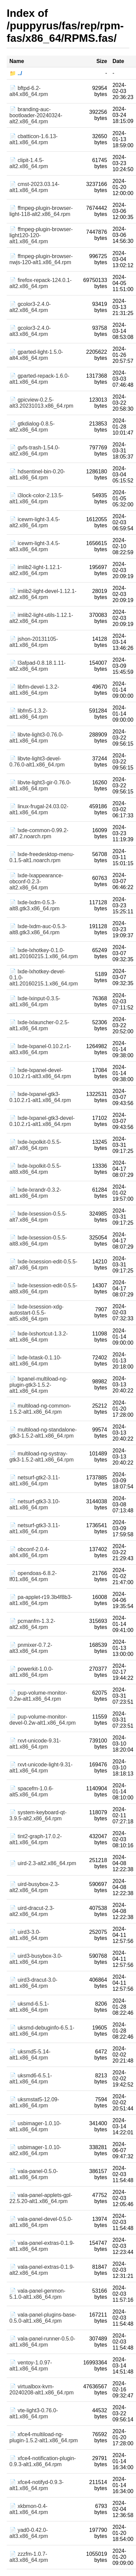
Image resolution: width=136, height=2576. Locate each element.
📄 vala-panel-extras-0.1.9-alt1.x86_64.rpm (41, 2246)
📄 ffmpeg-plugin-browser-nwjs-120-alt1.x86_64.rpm (41, 259)
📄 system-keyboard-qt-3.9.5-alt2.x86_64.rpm (37, 1815)
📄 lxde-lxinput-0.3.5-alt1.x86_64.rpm (34, 1001)
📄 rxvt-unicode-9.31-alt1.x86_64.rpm (35, 1744)
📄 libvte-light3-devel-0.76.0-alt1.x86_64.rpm (37, 761)
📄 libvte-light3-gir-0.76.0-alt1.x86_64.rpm (40, 785)
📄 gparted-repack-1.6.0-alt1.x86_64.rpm (39, 379)
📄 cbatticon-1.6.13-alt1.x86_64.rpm (33, 139)
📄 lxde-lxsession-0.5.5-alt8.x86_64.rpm (38, 1241)
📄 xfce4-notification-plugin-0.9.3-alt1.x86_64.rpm (42, 2461)
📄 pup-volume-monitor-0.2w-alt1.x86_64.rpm (38, 1696)
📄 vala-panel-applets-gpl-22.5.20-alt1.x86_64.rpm (40, 2198)
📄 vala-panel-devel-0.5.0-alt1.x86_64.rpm (41, 2222)
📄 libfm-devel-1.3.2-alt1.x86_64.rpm (34, 690)
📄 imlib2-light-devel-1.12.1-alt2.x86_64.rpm (43, 594)
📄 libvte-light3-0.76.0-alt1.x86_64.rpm (36, 738)
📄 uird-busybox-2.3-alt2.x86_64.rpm (34, 1887)
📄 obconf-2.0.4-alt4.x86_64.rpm (29, 1552)
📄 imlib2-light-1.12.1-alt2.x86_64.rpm (35, 570)
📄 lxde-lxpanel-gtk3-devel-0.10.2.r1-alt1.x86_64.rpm (42, 1121)
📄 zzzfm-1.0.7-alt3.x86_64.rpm (28, 2557)
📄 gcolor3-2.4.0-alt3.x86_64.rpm (30, 331)
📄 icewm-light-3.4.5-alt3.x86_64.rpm (34, 546)
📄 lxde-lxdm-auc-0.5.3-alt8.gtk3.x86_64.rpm (37, 929)
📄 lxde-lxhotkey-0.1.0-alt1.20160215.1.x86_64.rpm (43, 953)
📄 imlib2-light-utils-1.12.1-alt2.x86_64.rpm (41, 618)
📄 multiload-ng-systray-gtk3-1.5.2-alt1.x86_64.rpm (41, 1457)
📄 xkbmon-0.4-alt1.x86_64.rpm (28, 2509)
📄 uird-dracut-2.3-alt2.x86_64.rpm (31, 1911)
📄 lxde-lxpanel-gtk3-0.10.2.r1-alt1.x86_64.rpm (40, 1097)
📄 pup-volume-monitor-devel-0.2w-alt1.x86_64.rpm (42, 1720)
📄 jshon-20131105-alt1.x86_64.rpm (33, 642)
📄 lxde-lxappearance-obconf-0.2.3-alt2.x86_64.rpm (36, 881)
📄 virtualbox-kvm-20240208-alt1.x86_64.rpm (41, 2389)
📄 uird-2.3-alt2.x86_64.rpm (42, 1863)
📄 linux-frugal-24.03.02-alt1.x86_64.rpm (39, 809)
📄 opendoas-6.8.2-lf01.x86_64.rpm (33, 1576)
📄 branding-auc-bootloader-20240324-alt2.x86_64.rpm (35, 115)
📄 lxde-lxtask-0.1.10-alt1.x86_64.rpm (35, 1360)
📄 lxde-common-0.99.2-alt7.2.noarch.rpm (39, 833)
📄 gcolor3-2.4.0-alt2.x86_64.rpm (30, 307)
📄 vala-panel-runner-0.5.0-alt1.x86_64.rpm (42, 2342)
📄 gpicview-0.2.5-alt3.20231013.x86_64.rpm (41, 403)
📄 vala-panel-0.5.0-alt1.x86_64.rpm (33, 2174)
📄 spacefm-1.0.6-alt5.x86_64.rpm (31, 1791)
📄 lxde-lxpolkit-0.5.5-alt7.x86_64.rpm (35, 1145)
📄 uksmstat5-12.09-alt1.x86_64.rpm (34, 2102)
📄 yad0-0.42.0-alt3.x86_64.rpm (28, 2533)
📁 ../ (15, 73)
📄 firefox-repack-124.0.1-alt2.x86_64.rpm (40, 283)
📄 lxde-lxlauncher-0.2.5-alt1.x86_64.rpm (39, 1025)
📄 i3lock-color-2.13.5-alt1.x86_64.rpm (36, 498)
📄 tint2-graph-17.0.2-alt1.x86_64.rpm (35, 1839)
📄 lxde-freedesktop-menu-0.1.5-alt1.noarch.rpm (41, 857)
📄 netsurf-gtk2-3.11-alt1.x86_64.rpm (34, 1480)
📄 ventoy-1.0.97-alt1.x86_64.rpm (30, 2365)
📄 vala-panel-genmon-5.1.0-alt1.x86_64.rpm (37, 2294)
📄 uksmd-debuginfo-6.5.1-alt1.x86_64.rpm (41, 2031)
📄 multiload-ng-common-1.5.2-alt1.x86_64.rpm (40, 1409)
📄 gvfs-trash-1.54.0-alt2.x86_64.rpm (34, 451)
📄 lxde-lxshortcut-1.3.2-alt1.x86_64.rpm (38, 1337)
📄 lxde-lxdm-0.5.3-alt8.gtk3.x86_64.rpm (34, 905)
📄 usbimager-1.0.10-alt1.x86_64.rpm (35, 2126)
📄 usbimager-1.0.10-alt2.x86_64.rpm (35, 2150)
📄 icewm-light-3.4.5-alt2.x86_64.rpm (34, 522)
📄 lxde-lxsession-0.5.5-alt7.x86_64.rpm (38, 1217)
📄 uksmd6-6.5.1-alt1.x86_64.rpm (30, 2078)
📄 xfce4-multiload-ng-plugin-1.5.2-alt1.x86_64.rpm (43, 2437)
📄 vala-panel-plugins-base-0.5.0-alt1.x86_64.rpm (43, 2318)
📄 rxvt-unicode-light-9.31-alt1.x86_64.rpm (41, 1767)
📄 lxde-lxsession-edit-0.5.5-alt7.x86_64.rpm (43, 1264)
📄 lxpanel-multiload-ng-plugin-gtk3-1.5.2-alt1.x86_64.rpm (38, 1385)
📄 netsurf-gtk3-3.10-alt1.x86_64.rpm (34, 1504)
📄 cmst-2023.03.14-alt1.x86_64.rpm (34, 187)
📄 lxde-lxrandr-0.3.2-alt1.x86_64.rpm (35, 1193)
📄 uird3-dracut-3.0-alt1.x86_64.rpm (33, 1983)
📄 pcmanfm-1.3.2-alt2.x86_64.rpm (32, 1624)
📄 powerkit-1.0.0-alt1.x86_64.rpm (31, 1672)
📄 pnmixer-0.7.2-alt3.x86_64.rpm (30, 1648)
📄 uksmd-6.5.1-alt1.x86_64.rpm (29, 2007)
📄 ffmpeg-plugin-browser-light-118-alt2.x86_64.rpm (41, 211)
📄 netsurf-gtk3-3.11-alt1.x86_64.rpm (34, 1528)
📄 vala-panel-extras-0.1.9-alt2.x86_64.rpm (41, 2270)
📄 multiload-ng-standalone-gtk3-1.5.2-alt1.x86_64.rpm (43, 1433)
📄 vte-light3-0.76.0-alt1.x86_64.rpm (33, 2413)
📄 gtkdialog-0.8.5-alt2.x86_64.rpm (32, 427)
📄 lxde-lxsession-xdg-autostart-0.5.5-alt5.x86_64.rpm (36, 1313)
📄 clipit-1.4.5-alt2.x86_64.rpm (28, 163)
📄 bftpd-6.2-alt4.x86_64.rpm (28, 91)
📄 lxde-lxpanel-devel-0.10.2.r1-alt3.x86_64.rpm (40, 1073)
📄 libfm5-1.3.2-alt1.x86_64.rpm (28, 714)
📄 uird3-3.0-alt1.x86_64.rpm (28, 1935)
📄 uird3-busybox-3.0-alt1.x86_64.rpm (35, 1959)
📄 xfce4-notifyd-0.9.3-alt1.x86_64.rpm (36, 2485)
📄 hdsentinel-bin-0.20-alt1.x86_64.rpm (37, 474)
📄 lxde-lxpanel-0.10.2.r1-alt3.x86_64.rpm (40, 1049)
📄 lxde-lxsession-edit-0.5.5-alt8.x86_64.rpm (43, 1288)
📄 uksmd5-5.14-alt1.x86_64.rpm (29, 2055)
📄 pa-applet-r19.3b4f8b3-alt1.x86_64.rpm (40, 1600)
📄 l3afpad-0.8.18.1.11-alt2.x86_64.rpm (37, 666)
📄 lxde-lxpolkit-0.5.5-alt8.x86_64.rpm (35, 1169)
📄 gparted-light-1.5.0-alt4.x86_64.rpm (36, 355)
